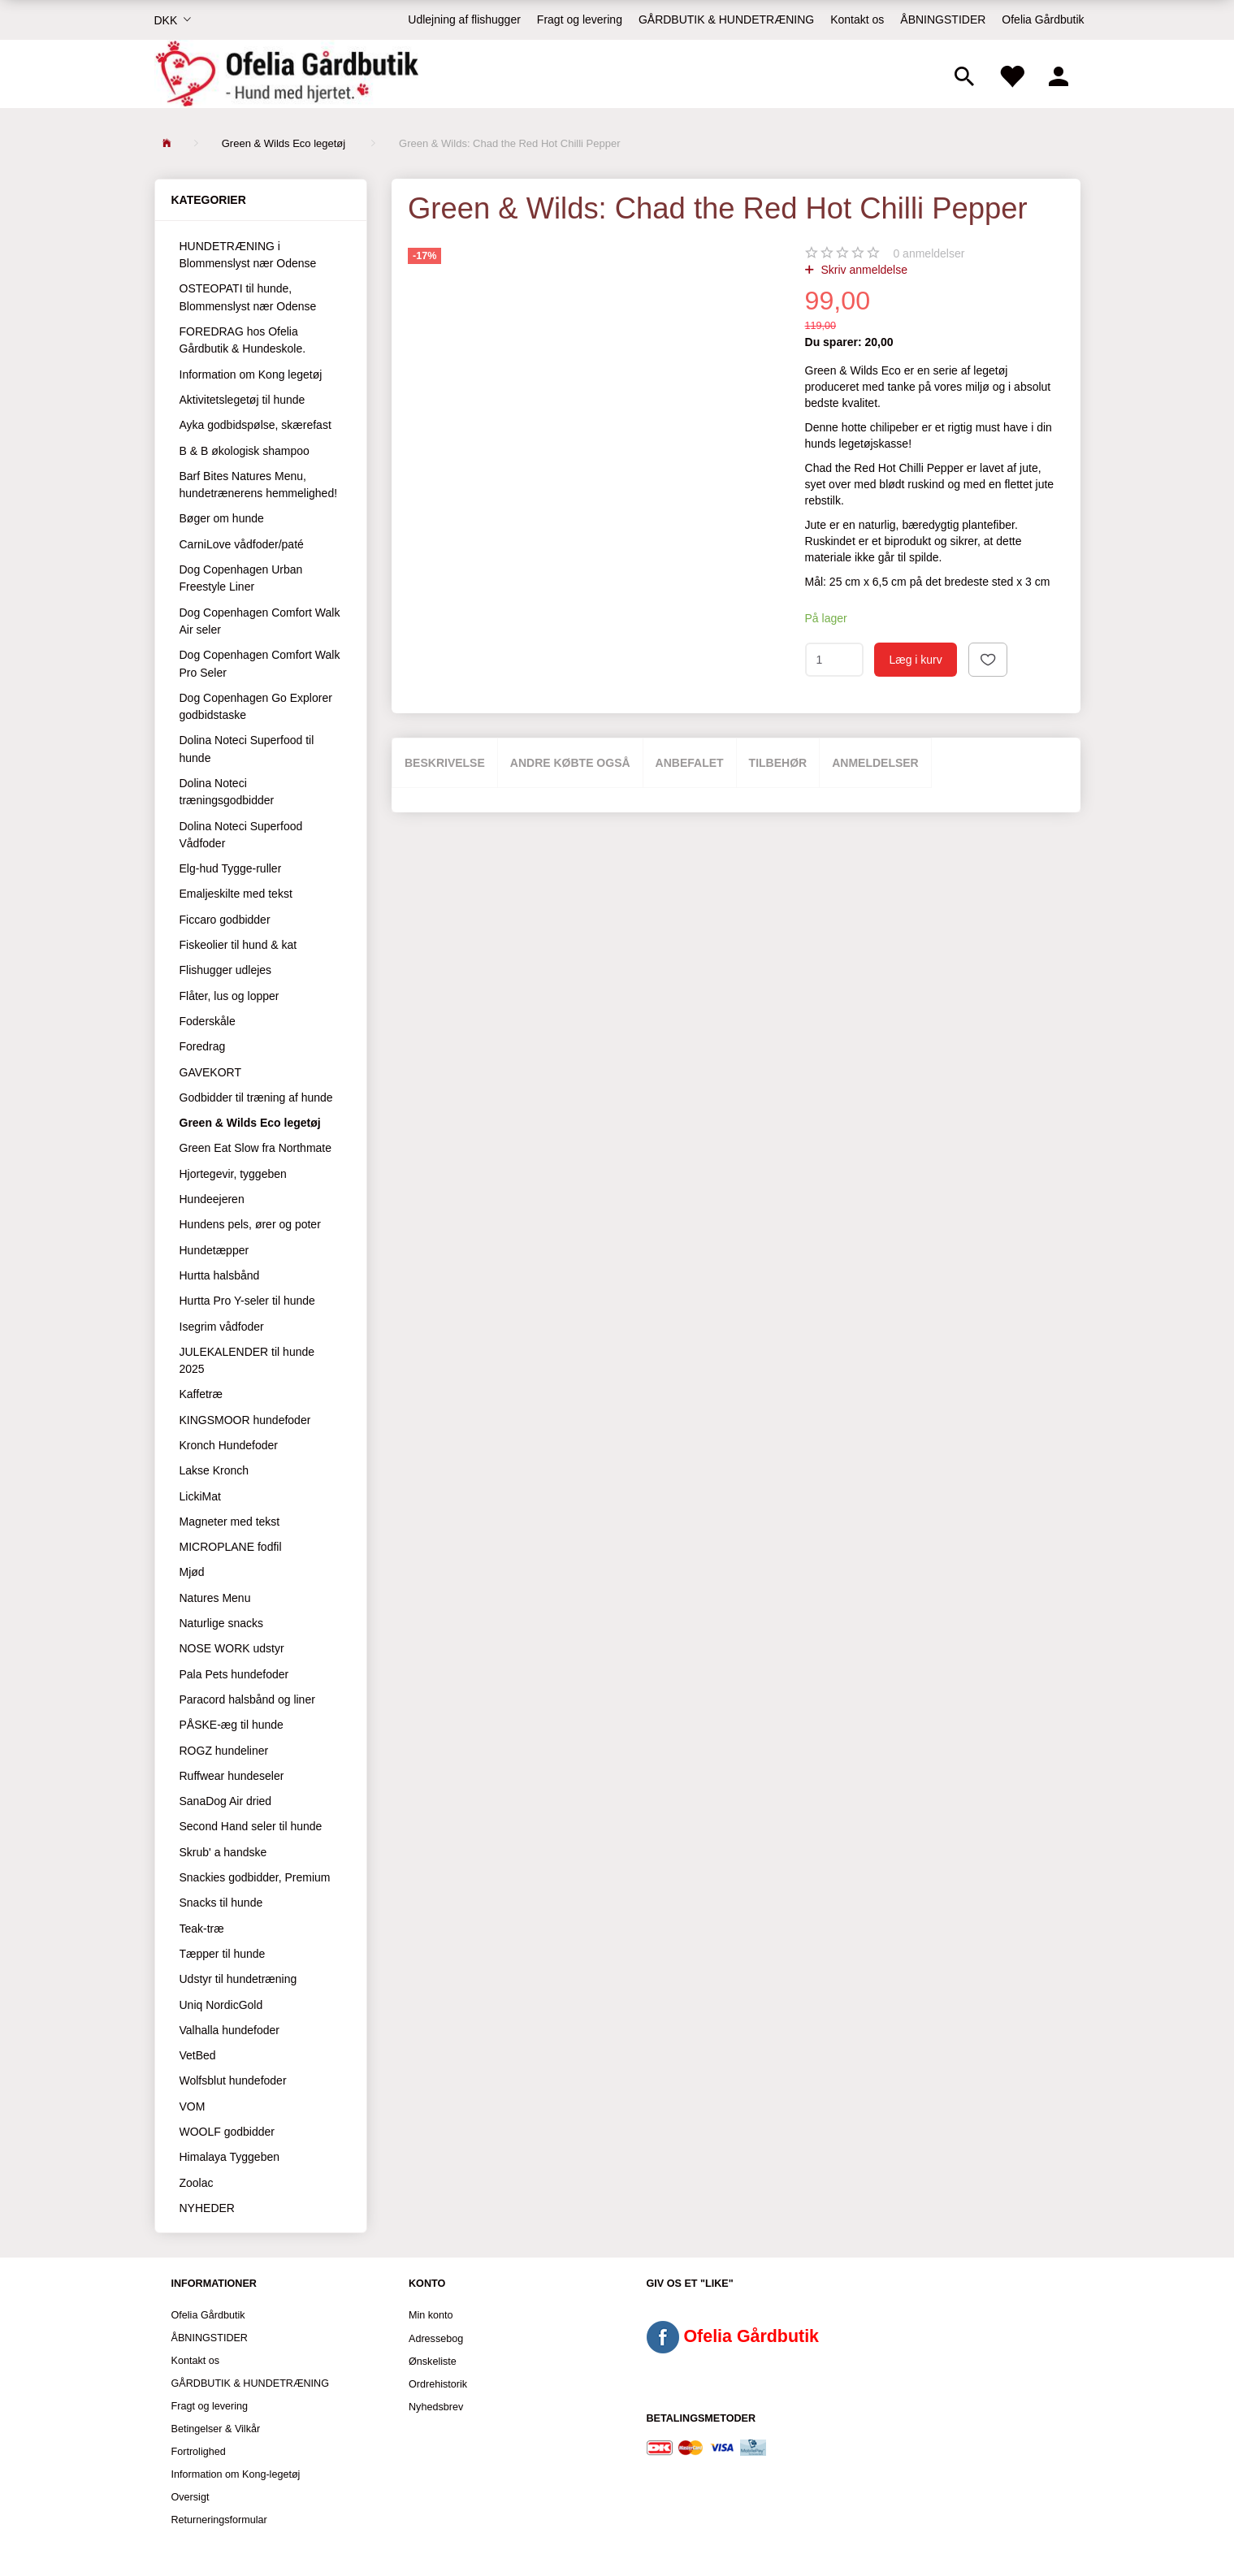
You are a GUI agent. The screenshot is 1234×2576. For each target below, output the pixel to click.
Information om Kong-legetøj (236, 2474)
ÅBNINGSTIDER (942, 19)
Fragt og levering (579, 19)
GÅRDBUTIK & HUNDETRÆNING (726, 19)
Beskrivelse (445, 762)
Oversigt (190, 2497)
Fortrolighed (198, 2451)
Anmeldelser (875, 762)
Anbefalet (690, 762)
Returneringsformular (219, 2520)
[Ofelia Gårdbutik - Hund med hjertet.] (286, 74)
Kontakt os (857, 19)
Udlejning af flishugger (464, 19)
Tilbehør (778, 762)
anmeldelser (928, 253)
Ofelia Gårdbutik (1043, 19)
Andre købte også (570, 762)
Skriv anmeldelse (863, 269)
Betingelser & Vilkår (216, 2429)
